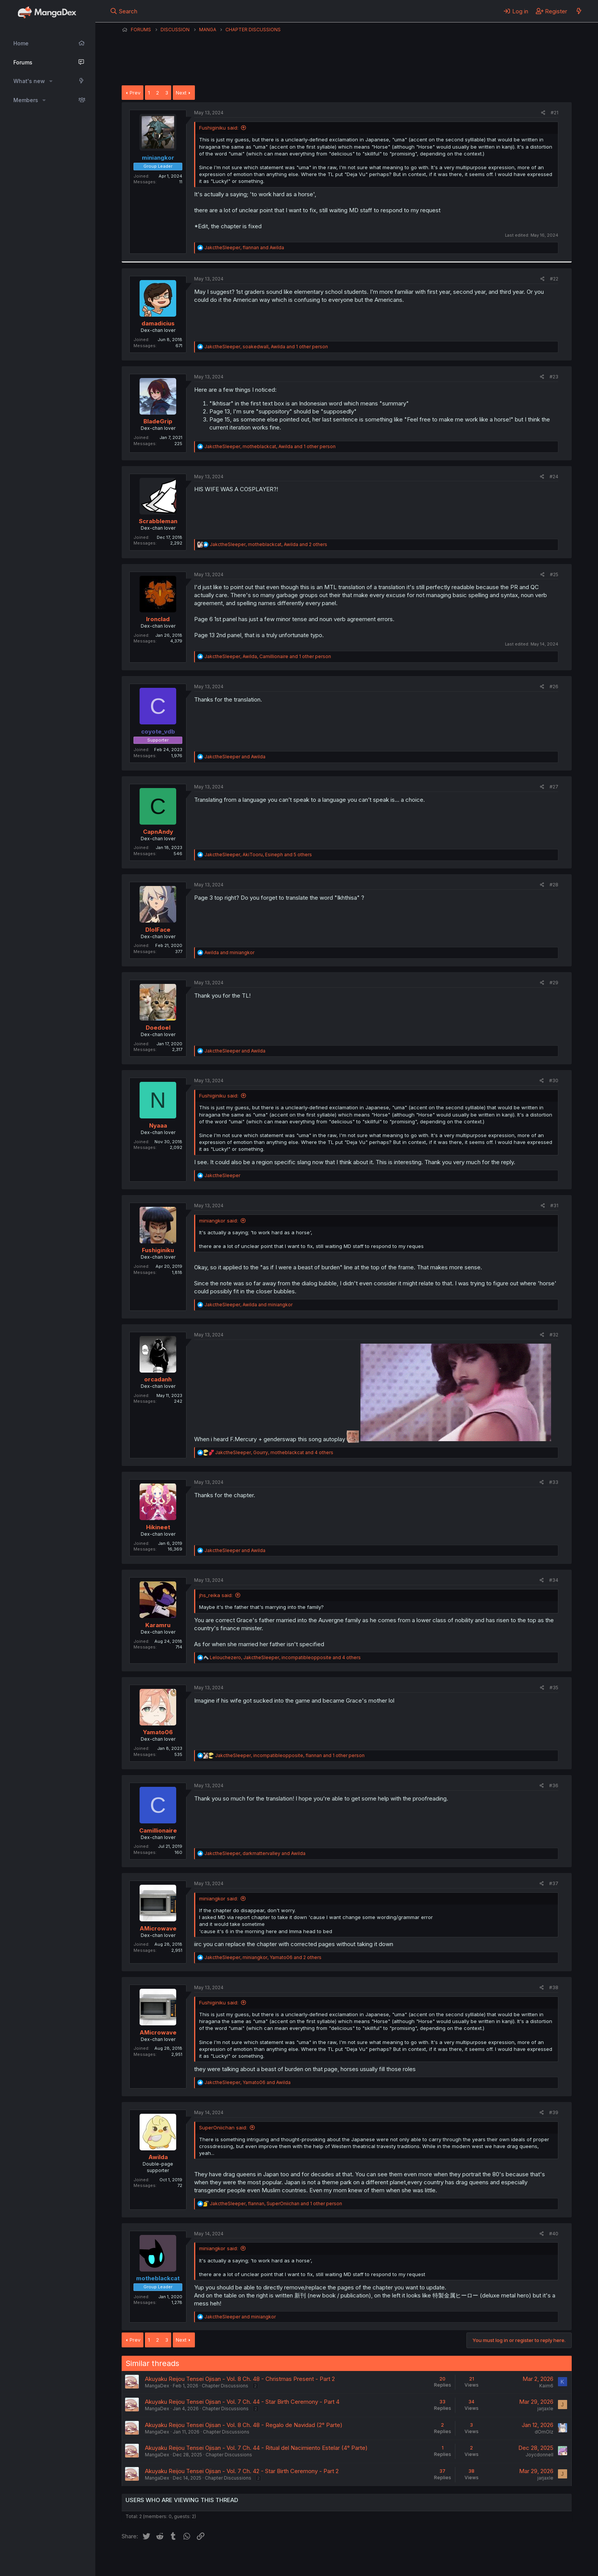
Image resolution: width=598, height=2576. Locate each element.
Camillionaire (158, 1830)
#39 (553, 2112)
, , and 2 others (268, 544)
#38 (553, 1987)
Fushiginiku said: (218, 128)
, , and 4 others (274, 1452)
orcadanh (158, 1379)
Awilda (158, 2157)
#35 (554, 1687)
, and (244, 247)
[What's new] (579, 11)
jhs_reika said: (216, 1595)
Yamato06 (158, 1732)
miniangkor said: (218, 1221)
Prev (135, 93)
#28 (554, 885)
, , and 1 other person (266, 346)
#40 (553, 2233)
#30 (553, 1080)
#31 (554, 1205)
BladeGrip (157, 421)
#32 (554, 1335)
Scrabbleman (158, 521)
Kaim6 (546, 2386)
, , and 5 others (258, 854)
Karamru (157, 1625)
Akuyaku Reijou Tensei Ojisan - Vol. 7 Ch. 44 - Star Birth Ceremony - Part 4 (242, 2401)
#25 (554, 574)
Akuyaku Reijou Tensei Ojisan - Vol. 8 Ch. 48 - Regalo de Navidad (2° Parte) (243, 2425)
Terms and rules (263, 2560)
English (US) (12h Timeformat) (160, 2560)
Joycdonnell (539, 2454)
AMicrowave (158, 1928)
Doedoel (158, 1027)
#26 (554, 686)
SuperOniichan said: (223, 2127)
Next (181, 93)
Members (25, 100)
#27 (554, 787)
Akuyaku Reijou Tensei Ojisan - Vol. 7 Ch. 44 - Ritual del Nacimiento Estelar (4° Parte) (256, 2447)
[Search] (123, 11)
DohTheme (499, 2565)
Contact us (221, 2560)
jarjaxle (545, 2408)
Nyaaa (158, 1125)
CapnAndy (158, 831)
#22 (554, 279)
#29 (554, 982)
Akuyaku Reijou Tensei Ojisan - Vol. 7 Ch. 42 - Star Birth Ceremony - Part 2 (242, 2471)
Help (340, 2560)
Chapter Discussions (225, 2386)
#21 (554, 112)
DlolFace (157, 929)
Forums (22, 62)
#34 (553, 1580)
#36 (553, 1785)
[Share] (543, 113)
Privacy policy (308, 2560)
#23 (554, 377)
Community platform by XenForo (509, 2559)
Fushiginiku (158, 1250)
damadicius (158, 323)
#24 (554, 476)
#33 (553, 1482)
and (234, 756)
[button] (51, 81)
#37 (553, 1883)
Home (21, 43)
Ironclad (158, 619)
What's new (29, 81)
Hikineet (158, 1527)
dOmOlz (544, 2432)
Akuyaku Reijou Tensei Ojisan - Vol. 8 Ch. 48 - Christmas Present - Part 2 (240, 2378)
